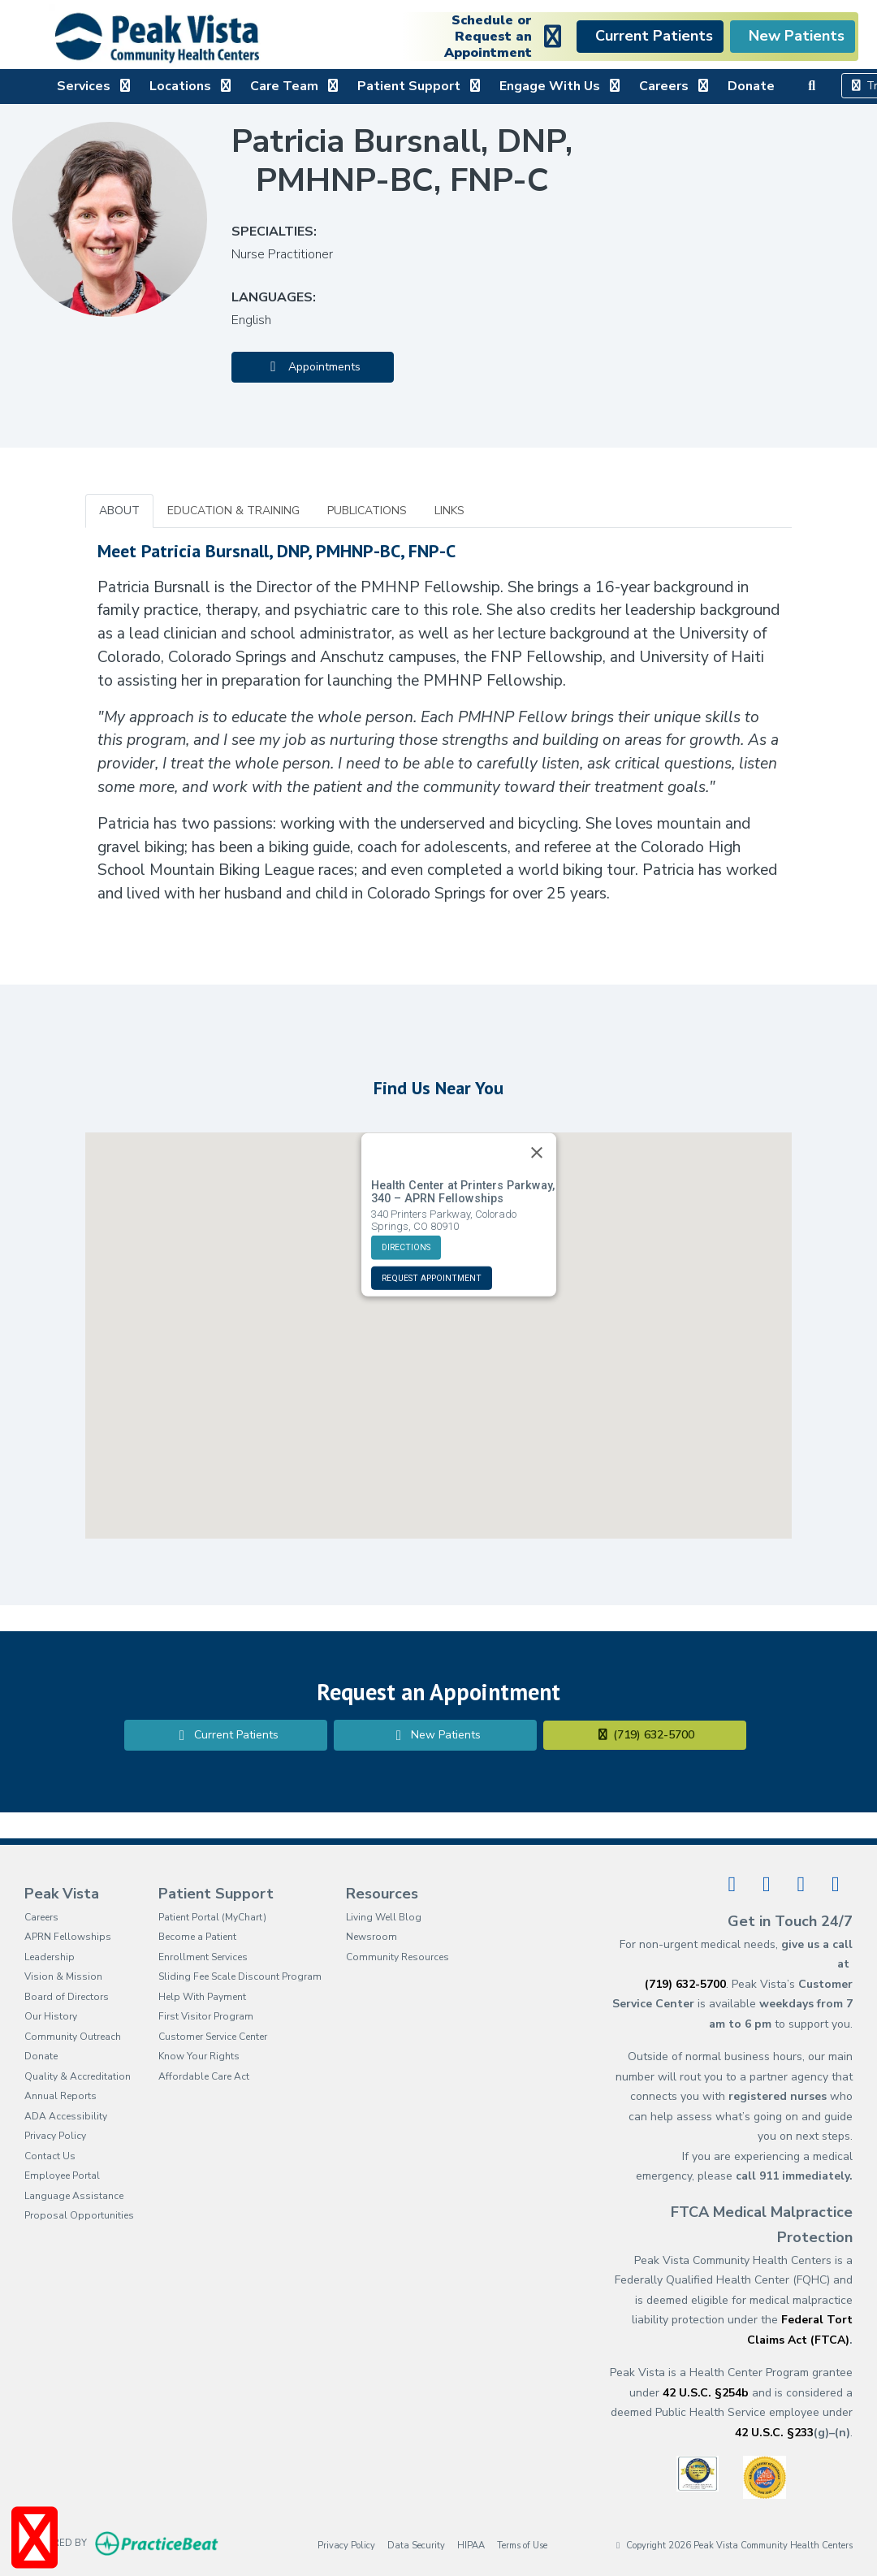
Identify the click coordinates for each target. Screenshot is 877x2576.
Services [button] (95, 86)
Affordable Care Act (203, 2076)
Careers (41, 1917)
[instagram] (836, 1883)
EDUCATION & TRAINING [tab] (233, 510)
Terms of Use (522, 2545)
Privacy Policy (55, 2135)
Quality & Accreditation (77, 2076)
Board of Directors (66, 1996)
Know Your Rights (199, 2056)
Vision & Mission (63, 1976)
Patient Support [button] (420, 86)
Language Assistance (73, 2195)
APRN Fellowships (67, 1936)
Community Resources (397, 1956)
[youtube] (801, 1883)
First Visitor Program (205, 2016)
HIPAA (471, 2545)
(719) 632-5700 (644, 1735)
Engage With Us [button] (561, 86)
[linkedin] (767, 1883)
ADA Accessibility (65, 2116)
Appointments (313, 366)
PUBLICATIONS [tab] (367, 510)
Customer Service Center (212, 2036)
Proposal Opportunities (79, 2215)
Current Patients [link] (650, 35)
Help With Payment (202, 1996)
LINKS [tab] (449, 510)
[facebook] (732, 1883)
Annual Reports (60, 2095)
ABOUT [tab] (119, 510)
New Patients (435, 1735)
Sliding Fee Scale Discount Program (240, 1976)
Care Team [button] (295, 86)
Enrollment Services (203, 1956)
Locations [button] (191, 86)
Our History (50, 2016)
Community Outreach (72, 2036)
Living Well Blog (383, 1917)
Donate (751, 86)
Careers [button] (675, 86)
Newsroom (371, 1936)
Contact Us (50, 2156)
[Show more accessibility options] (34, 2538)
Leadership (49, 1956)
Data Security (416, 2545)
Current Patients (226, 1735)
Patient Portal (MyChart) (212, 1917)
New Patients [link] (793, 35)
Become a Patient (197, 1936)
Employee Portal (62, 2175)
